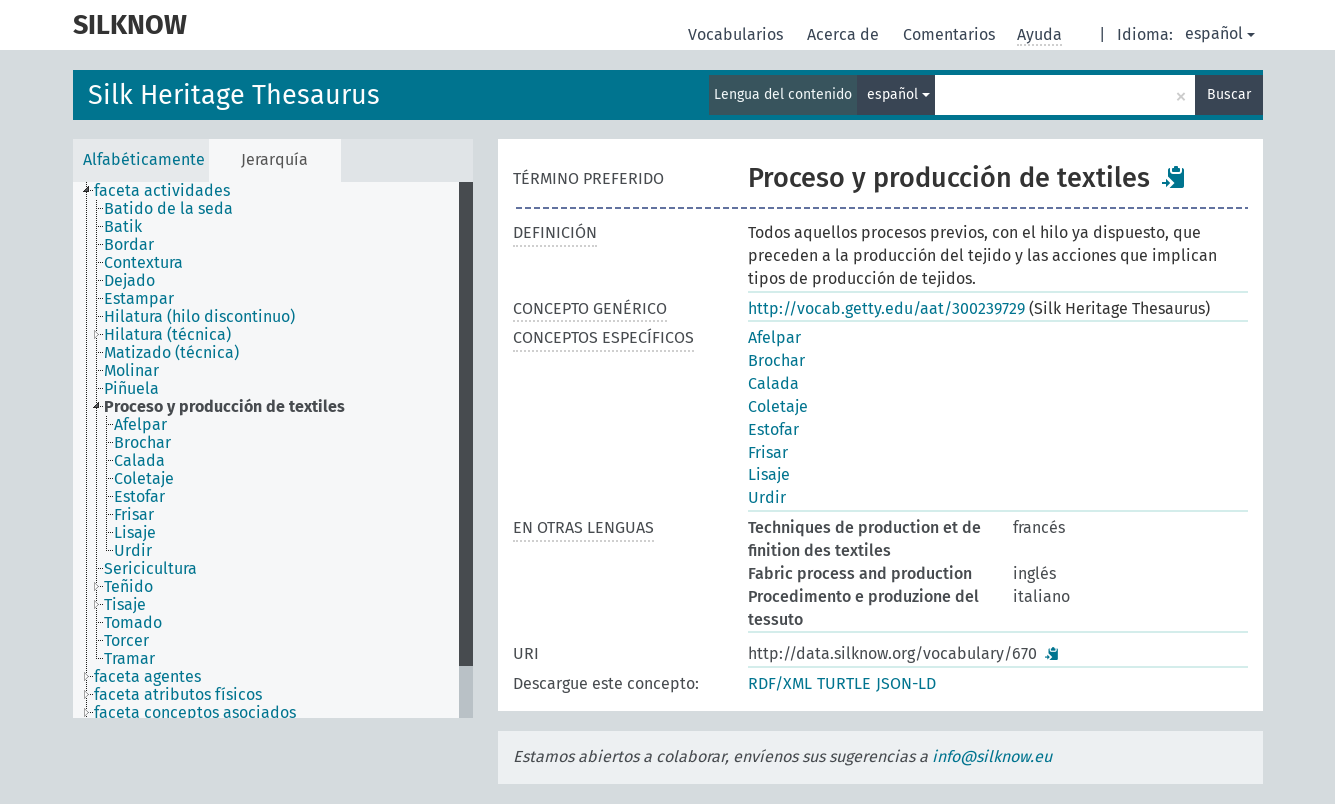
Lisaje (769, 474)
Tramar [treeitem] (129, 659)
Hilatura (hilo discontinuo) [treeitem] (199, 317)
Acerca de (845, 34)
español (1220, 33)
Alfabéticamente (144, 159)
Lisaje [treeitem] (135, 533)
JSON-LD (906, 683)
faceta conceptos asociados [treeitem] (195, 713)
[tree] (273, 450)
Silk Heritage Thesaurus (234, 95)
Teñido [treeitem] (128, 587)
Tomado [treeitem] (133, 623)
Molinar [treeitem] (131, 371)
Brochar (776, 360)
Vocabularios (737, 34)
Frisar (768, 452)
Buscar (1229, 94)
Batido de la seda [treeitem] (168, 209)
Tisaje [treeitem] (125, 605)
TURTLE (844, 683)
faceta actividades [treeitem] (162, 191)
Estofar (773, 429)
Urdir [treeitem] (133, 551)
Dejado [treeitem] (129, 281)
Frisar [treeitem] (134, 515)
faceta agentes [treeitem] (147, 677)
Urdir (767, 497)
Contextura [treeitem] (143, 263)
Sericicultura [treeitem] (150, 569)
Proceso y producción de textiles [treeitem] (224, 407)
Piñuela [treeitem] (131, 389)
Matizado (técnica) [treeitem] (171, 353)
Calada (773, 383)
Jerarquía (274, 159)
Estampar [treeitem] (139, 299)
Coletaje (778, 406)
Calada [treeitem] (139, 461)
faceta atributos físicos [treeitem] (178, 695)
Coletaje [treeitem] (144, 479)
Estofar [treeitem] (139, 497)
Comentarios (951, 34)
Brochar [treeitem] (142, 443)
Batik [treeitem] (123, 227)
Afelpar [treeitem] (140, 425)
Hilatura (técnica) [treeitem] (167, 335)
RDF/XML (780, 683)
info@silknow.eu (992, 756)
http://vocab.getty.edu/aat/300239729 (886, 308)
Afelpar (774, 337)
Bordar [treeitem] (129, 245)
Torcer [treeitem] (126, 641)
